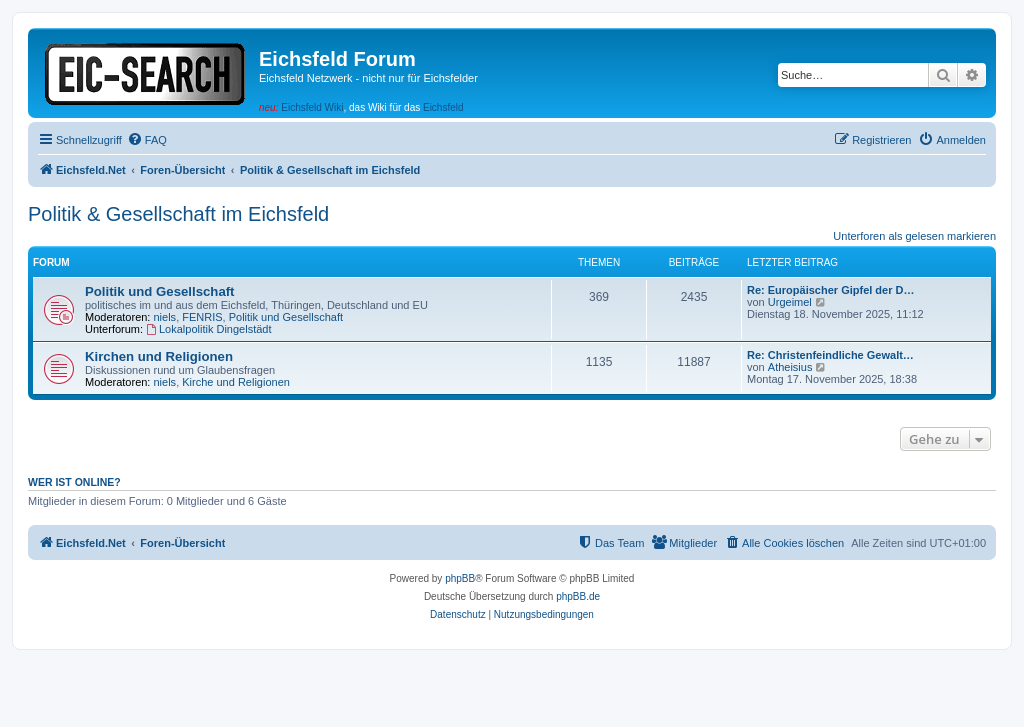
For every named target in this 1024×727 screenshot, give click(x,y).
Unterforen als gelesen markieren (914, 236)
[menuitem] (147, 140)
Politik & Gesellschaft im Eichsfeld (178, 214)
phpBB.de (578, 596)
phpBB (460, 578)
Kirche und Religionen (236, 382)
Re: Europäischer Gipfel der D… (830, 290)
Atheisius (790, 367)
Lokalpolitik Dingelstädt (208, 329)
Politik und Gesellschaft (160, 291)
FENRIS (202, 317)
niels (165, 317)
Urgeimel (790, 302)
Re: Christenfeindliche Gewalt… (830, 355)
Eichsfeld (443, 107)
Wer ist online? (74, 482)
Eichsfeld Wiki (312, 107)
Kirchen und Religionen (159, 356)
